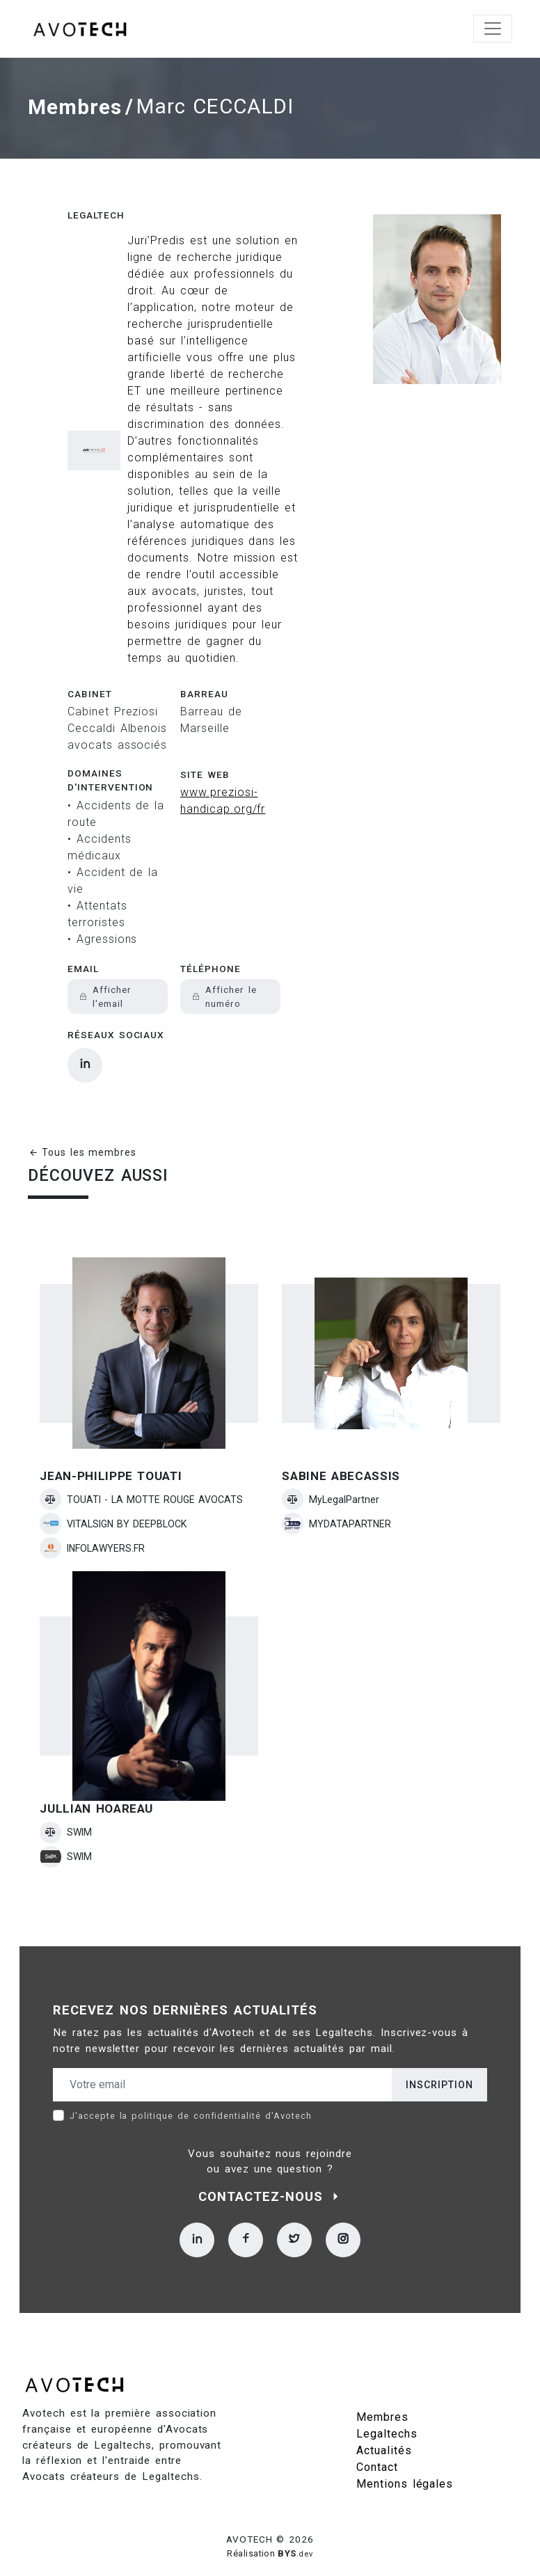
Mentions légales (404, 2479)
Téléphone (210, 963)
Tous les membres (82, 1147)
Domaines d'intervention (110, 775)
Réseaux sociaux (116, 1030)
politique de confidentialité (196, 2111)
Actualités (384, 2445)
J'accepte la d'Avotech (191, 2111)
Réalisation (270, 2549)
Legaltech (96, 210)
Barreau (204, 688)
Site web (205, 769)
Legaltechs (387, 2428)
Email (83, 963)
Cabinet (90, 688)
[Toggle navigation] (492, 28)
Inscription (439, 2079)
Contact (377, 2462)
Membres (75, 105)
